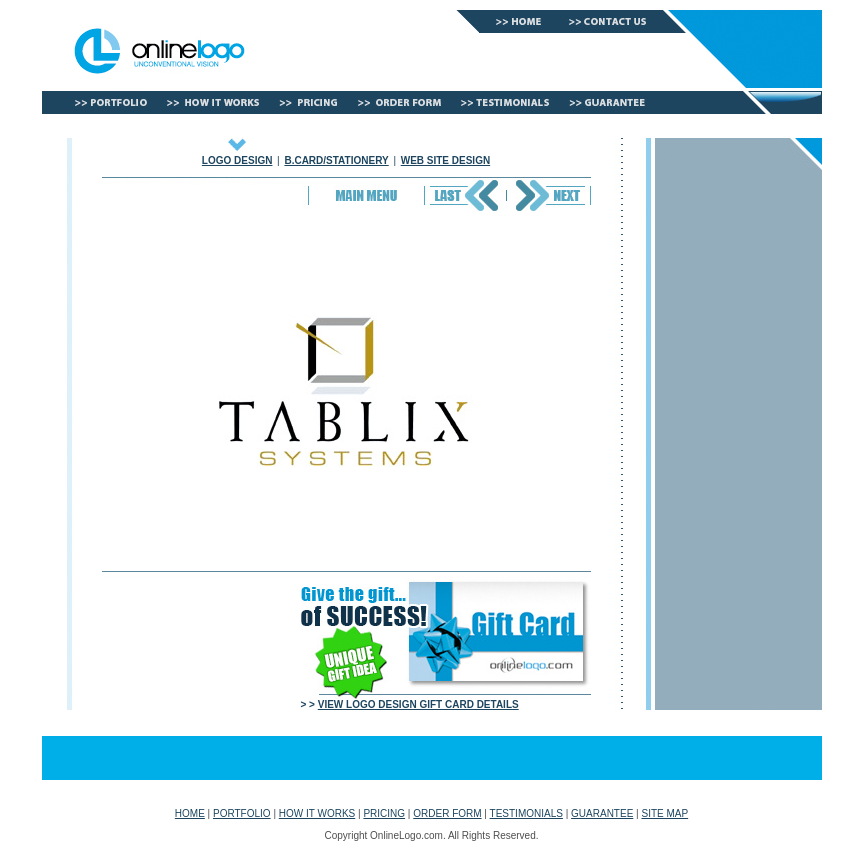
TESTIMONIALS (526, 813)
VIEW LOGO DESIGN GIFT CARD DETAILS (418, 704)
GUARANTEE (602, 813)
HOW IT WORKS (317, 813)
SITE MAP (664, 813)
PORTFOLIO (242, 813)
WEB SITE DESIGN (445, 160)
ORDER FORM (447, 813)
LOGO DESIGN (237, 160)
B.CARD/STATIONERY (336, 160)
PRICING (384, 813)
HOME (190, 813)
